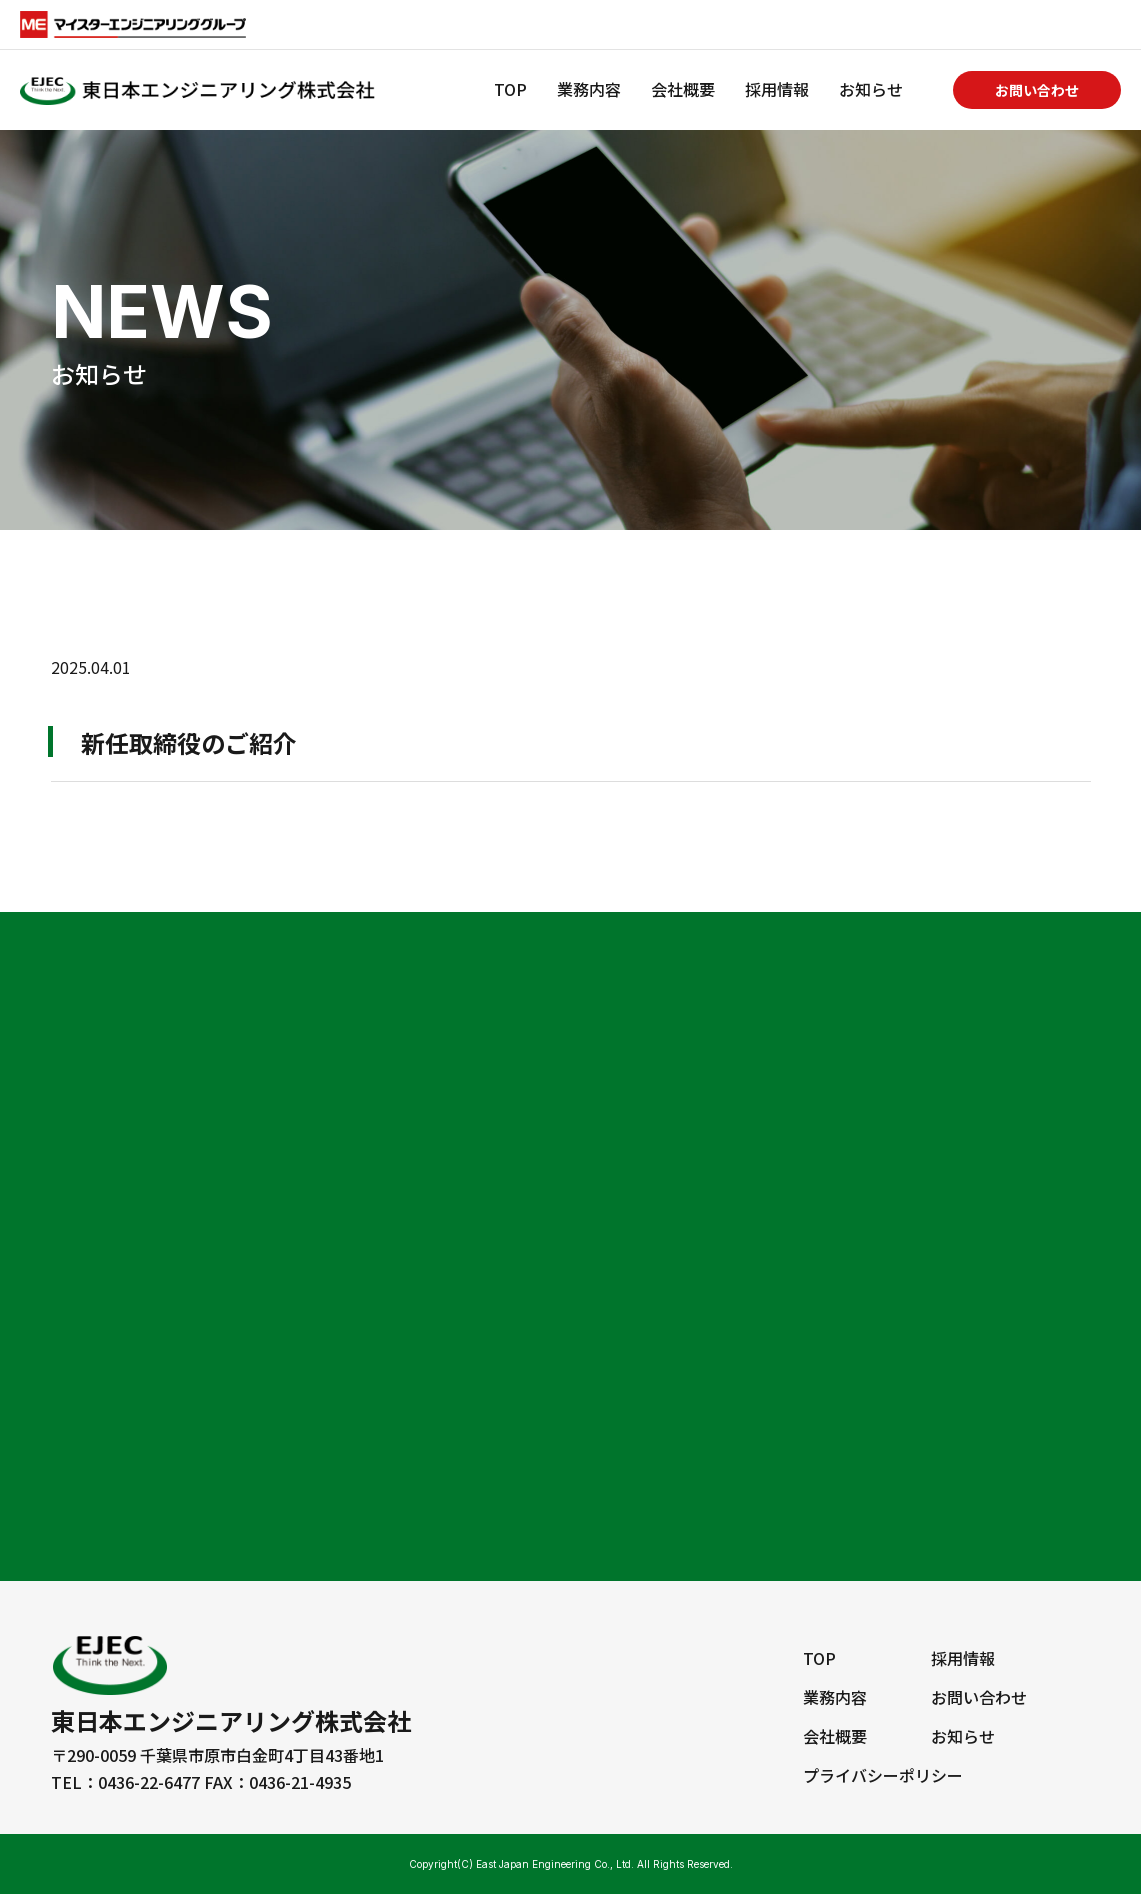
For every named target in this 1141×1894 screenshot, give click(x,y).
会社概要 (683, 89)
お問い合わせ (1037, 90)
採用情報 (777, 89)
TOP (510, 89)
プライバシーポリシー (883, 1775)
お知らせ (871, 89)
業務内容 (589, 89)
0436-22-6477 (149, 1782)
